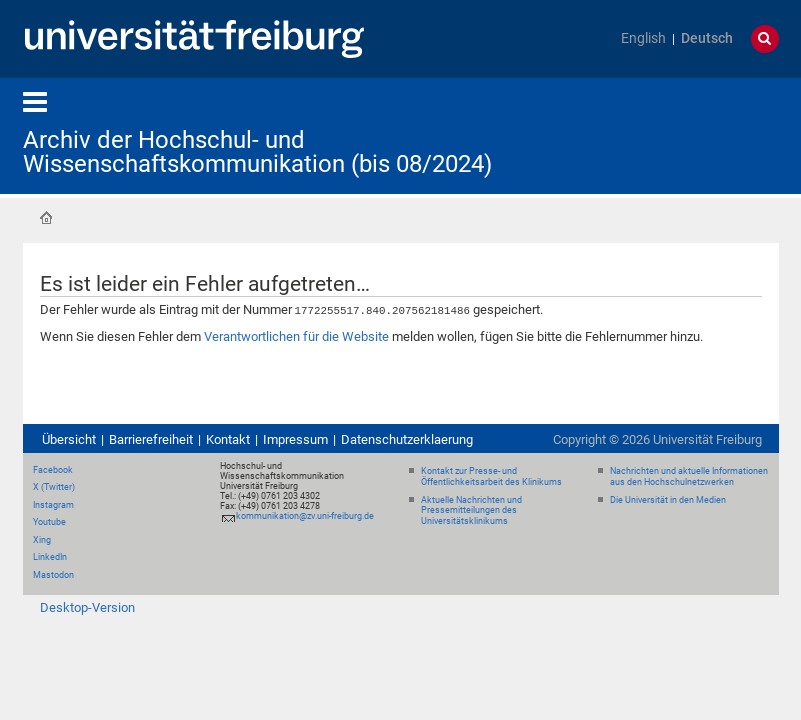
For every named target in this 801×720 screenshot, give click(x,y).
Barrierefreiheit (151, 438)
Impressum (295, 438)
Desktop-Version (87, 606)
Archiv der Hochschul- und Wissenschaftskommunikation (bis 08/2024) (257, 152)
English (643, 38)
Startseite (46, 218)
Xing (42, 539)
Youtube (49, 521)
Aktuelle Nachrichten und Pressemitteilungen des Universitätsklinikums (471, 510)
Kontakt (228, 438)
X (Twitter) (54, 486)
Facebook (53, 469)
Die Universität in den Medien (668, 499)
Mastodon (53, 574)
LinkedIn (50, 556)
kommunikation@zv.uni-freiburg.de (305, 515)
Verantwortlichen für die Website (296, 335)
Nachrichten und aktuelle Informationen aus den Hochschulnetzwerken (689, 475)
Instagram (53, 504)
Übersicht (69, 438)
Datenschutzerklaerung (407, 438)
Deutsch (707, 38)
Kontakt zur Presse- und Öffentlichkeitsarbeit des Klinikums (491, 475)
